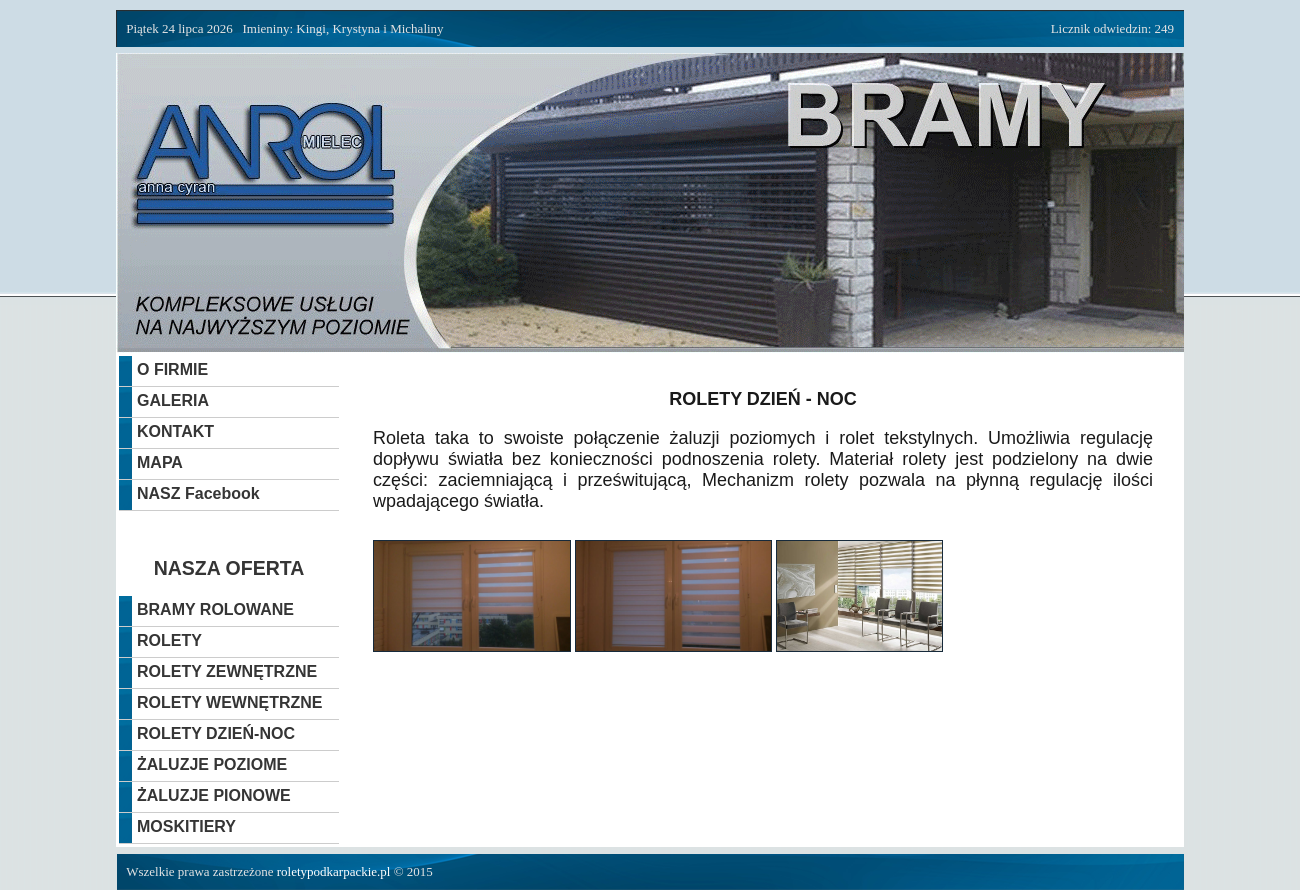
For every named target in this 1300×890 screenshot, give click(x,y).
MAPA (160, 462)
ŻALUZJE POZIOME (212, 764)
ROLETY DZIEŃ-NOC (216, 733)
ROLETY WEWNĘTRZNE (229, 702)
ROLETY (169, 640)
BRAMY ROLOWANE (215, 609)
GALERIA (173, 400)
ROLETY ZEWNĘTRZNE (227, 671)
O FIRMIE (172, 369)
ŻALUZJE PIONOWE (214, 795)
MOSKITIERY (186, 826)
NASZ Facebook (198, 493)
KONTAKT (175, 431)
